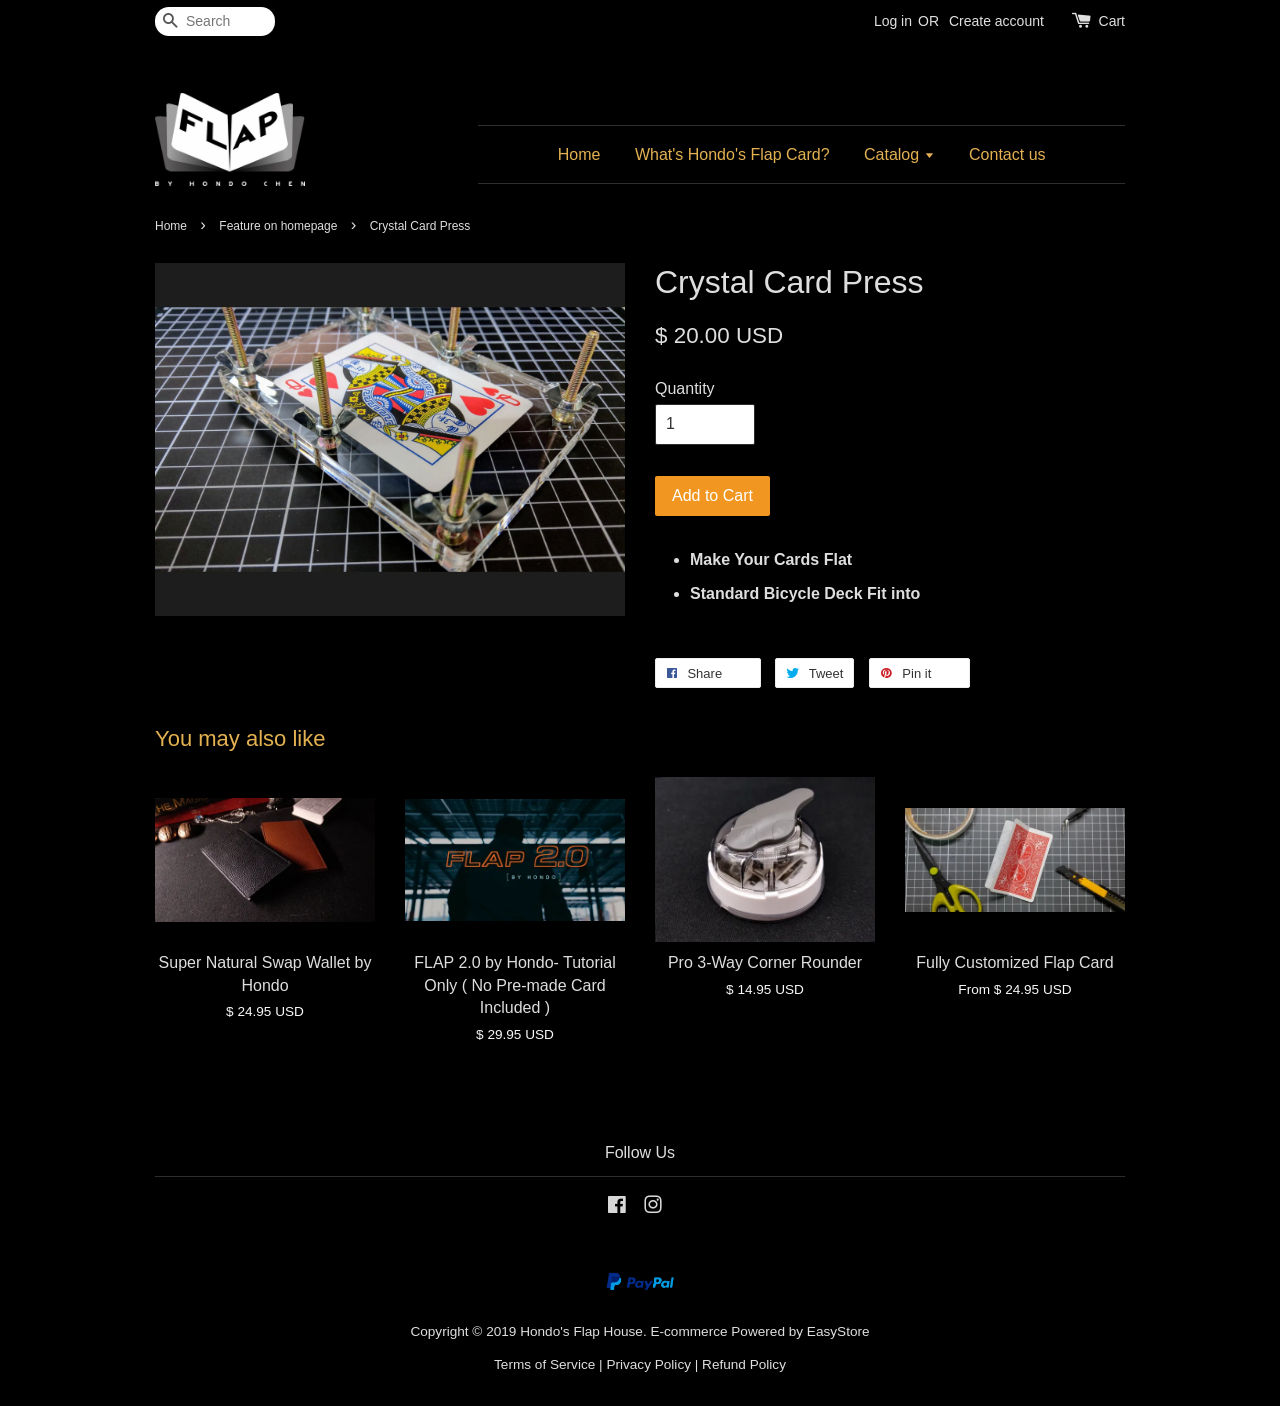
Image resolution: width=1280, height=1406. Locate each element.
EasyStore (838, 1331)
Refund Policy (744, 1364)
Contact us (1007, 154)
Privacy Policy (648, 1364)
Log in (893, 21)
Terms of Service (544, 1364)
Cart (1112, 21)
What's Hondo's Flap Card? (732, 154)
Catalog (899, 154)
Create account (996, 21)
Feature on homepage (278, 226)
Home (579, 154)
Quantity (685, 388)
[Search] (215, 21)
